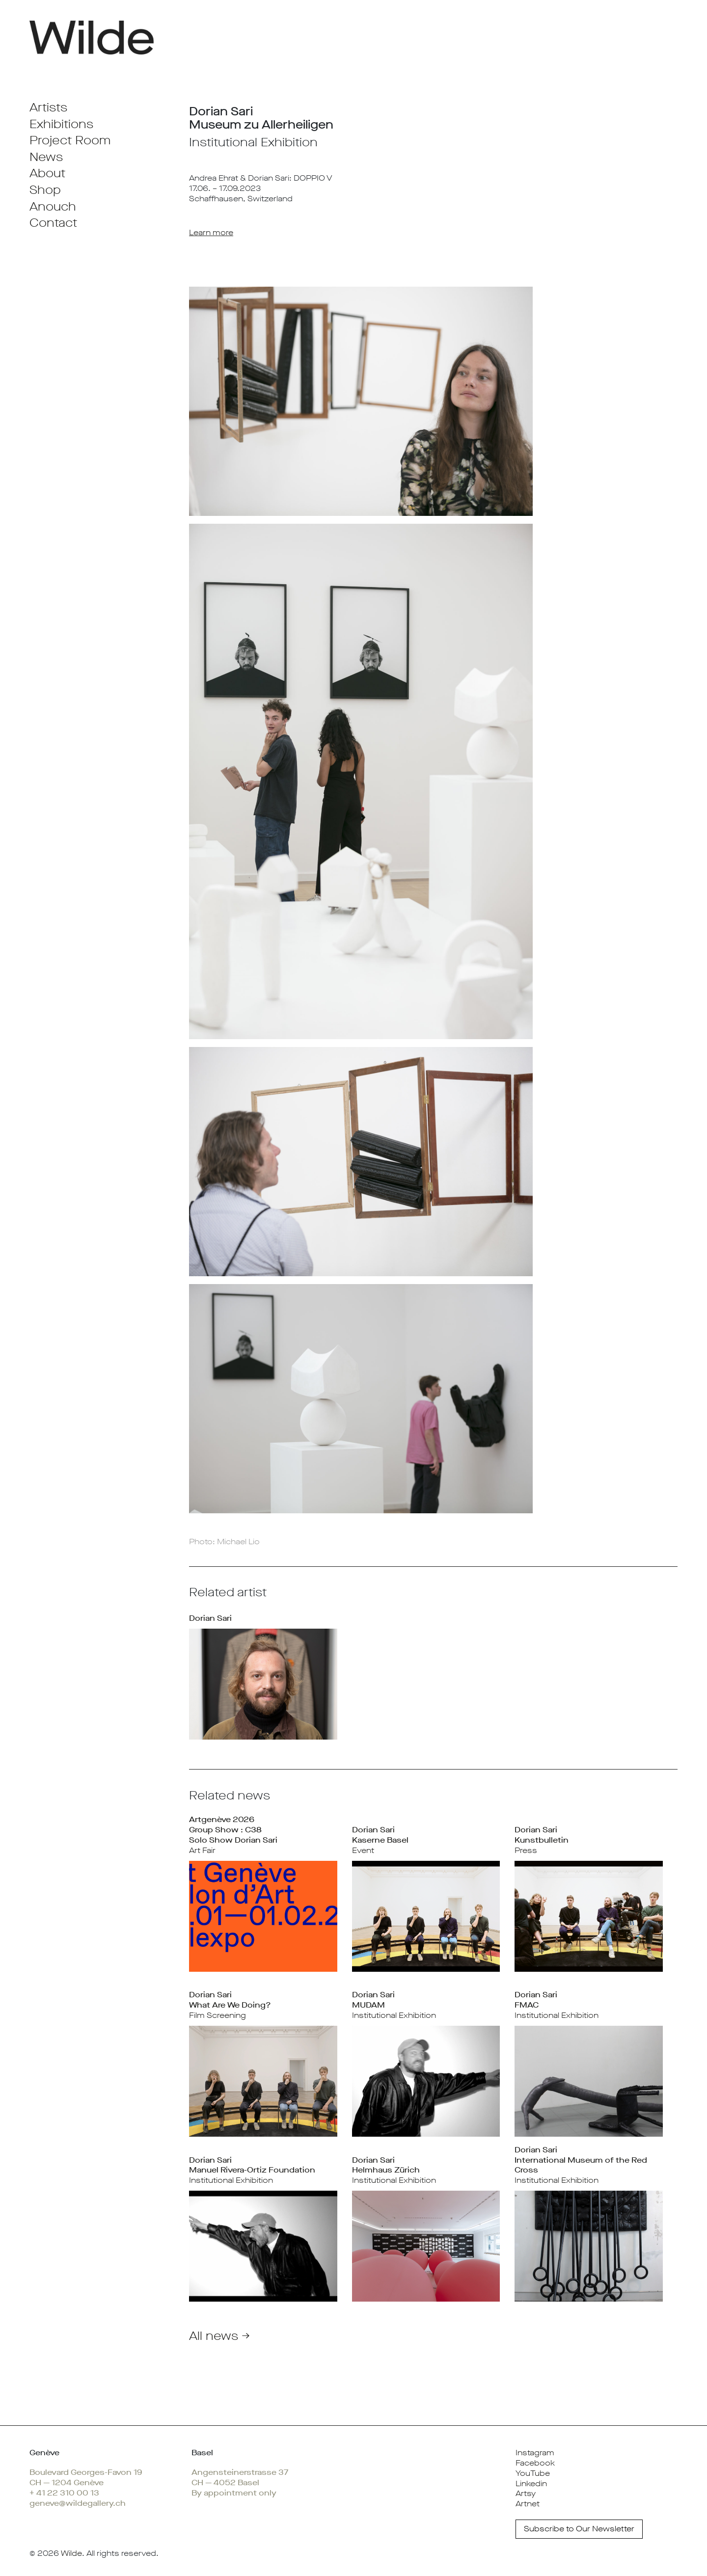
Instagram (535, 2452)
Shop (45, 190)
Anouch (52, 207)
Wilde (71, 2553)
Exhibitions (61, 124)
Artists (48, 107)
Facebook (535, 2463)
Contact (53, 223)
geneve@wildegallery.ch (77, 2503)
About (47, 173)
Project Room (69, 140)
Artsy (526, 2493)
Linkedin (531, 2483)
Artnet (528, 2503)
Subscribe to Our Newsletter (579, 2528)
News (46, 157)
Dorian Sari (210, 1618)
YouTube (533, 2473)
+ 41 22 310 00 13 (64, 2493)
